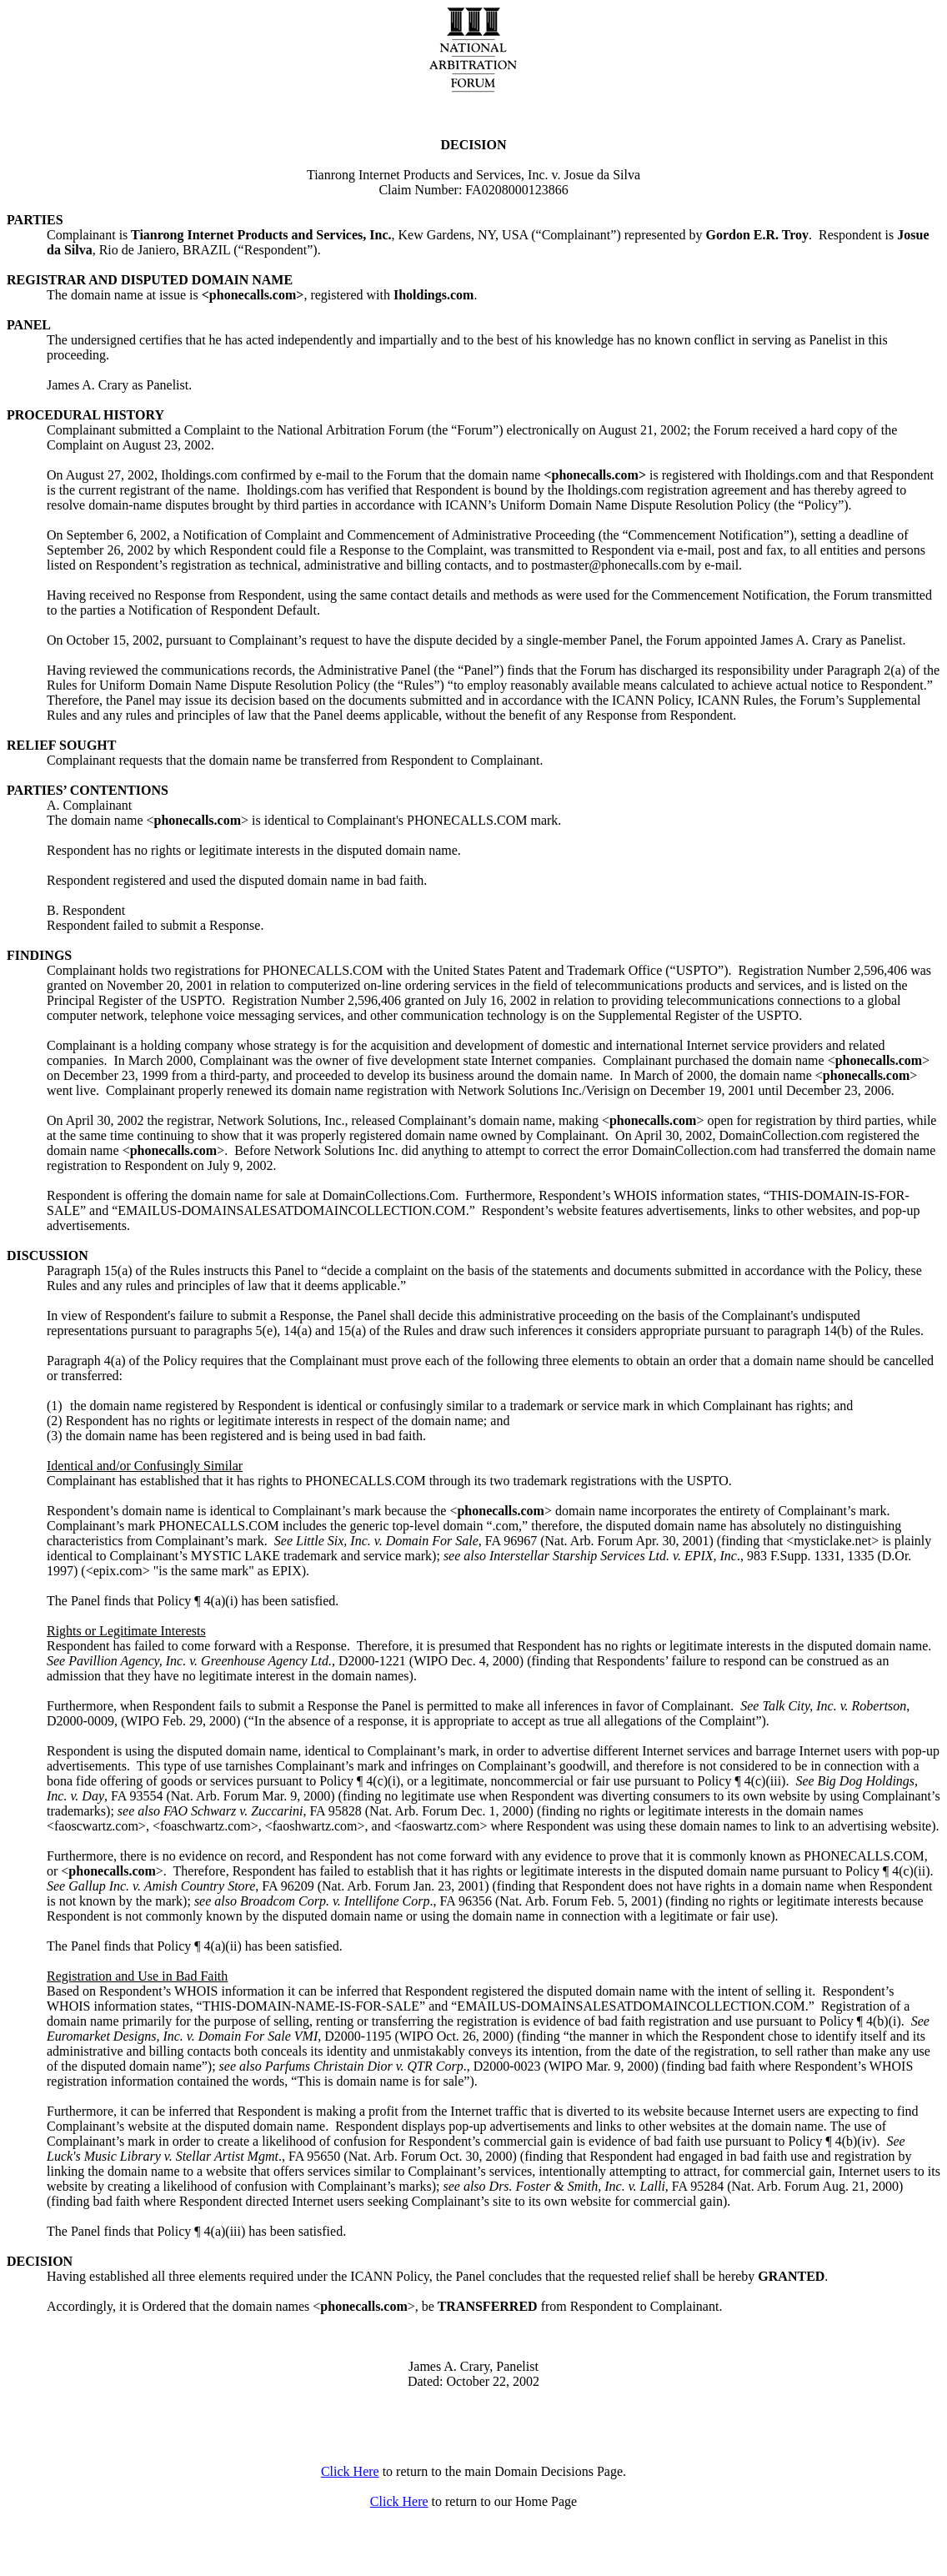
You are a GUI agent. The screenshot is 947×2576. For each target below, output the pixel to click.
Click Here (350, 2471)
